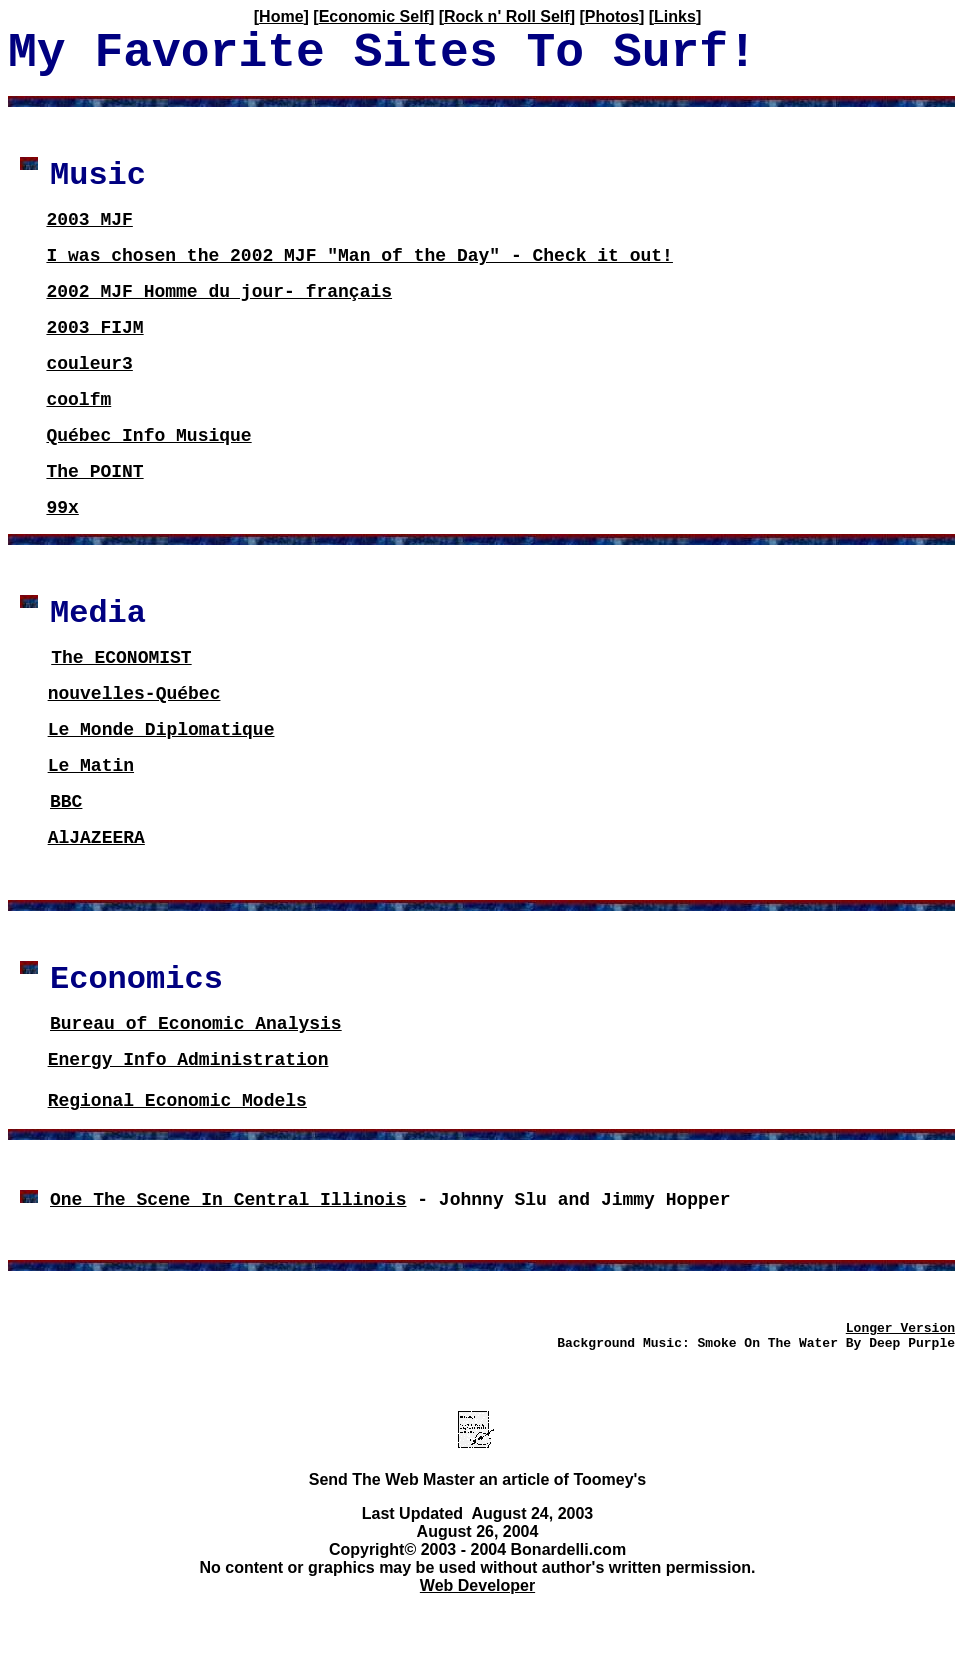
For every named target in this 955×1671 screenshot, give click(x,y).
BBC (66, 802)
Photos (612, 16)
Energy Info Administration (188, 1060)
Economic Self (374, 16)
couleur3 (89, 364)
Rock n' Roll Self (507, 16)
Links (675, 16)
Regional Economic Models (177, 1101)
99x (62, 508)
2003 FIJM (94, 328)
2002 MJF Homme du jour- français (219, 292)
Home (281, 16)
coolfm (78, 400)
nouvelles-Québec (134, 694)
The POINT (94, 472)
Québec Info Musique (148, 436)
